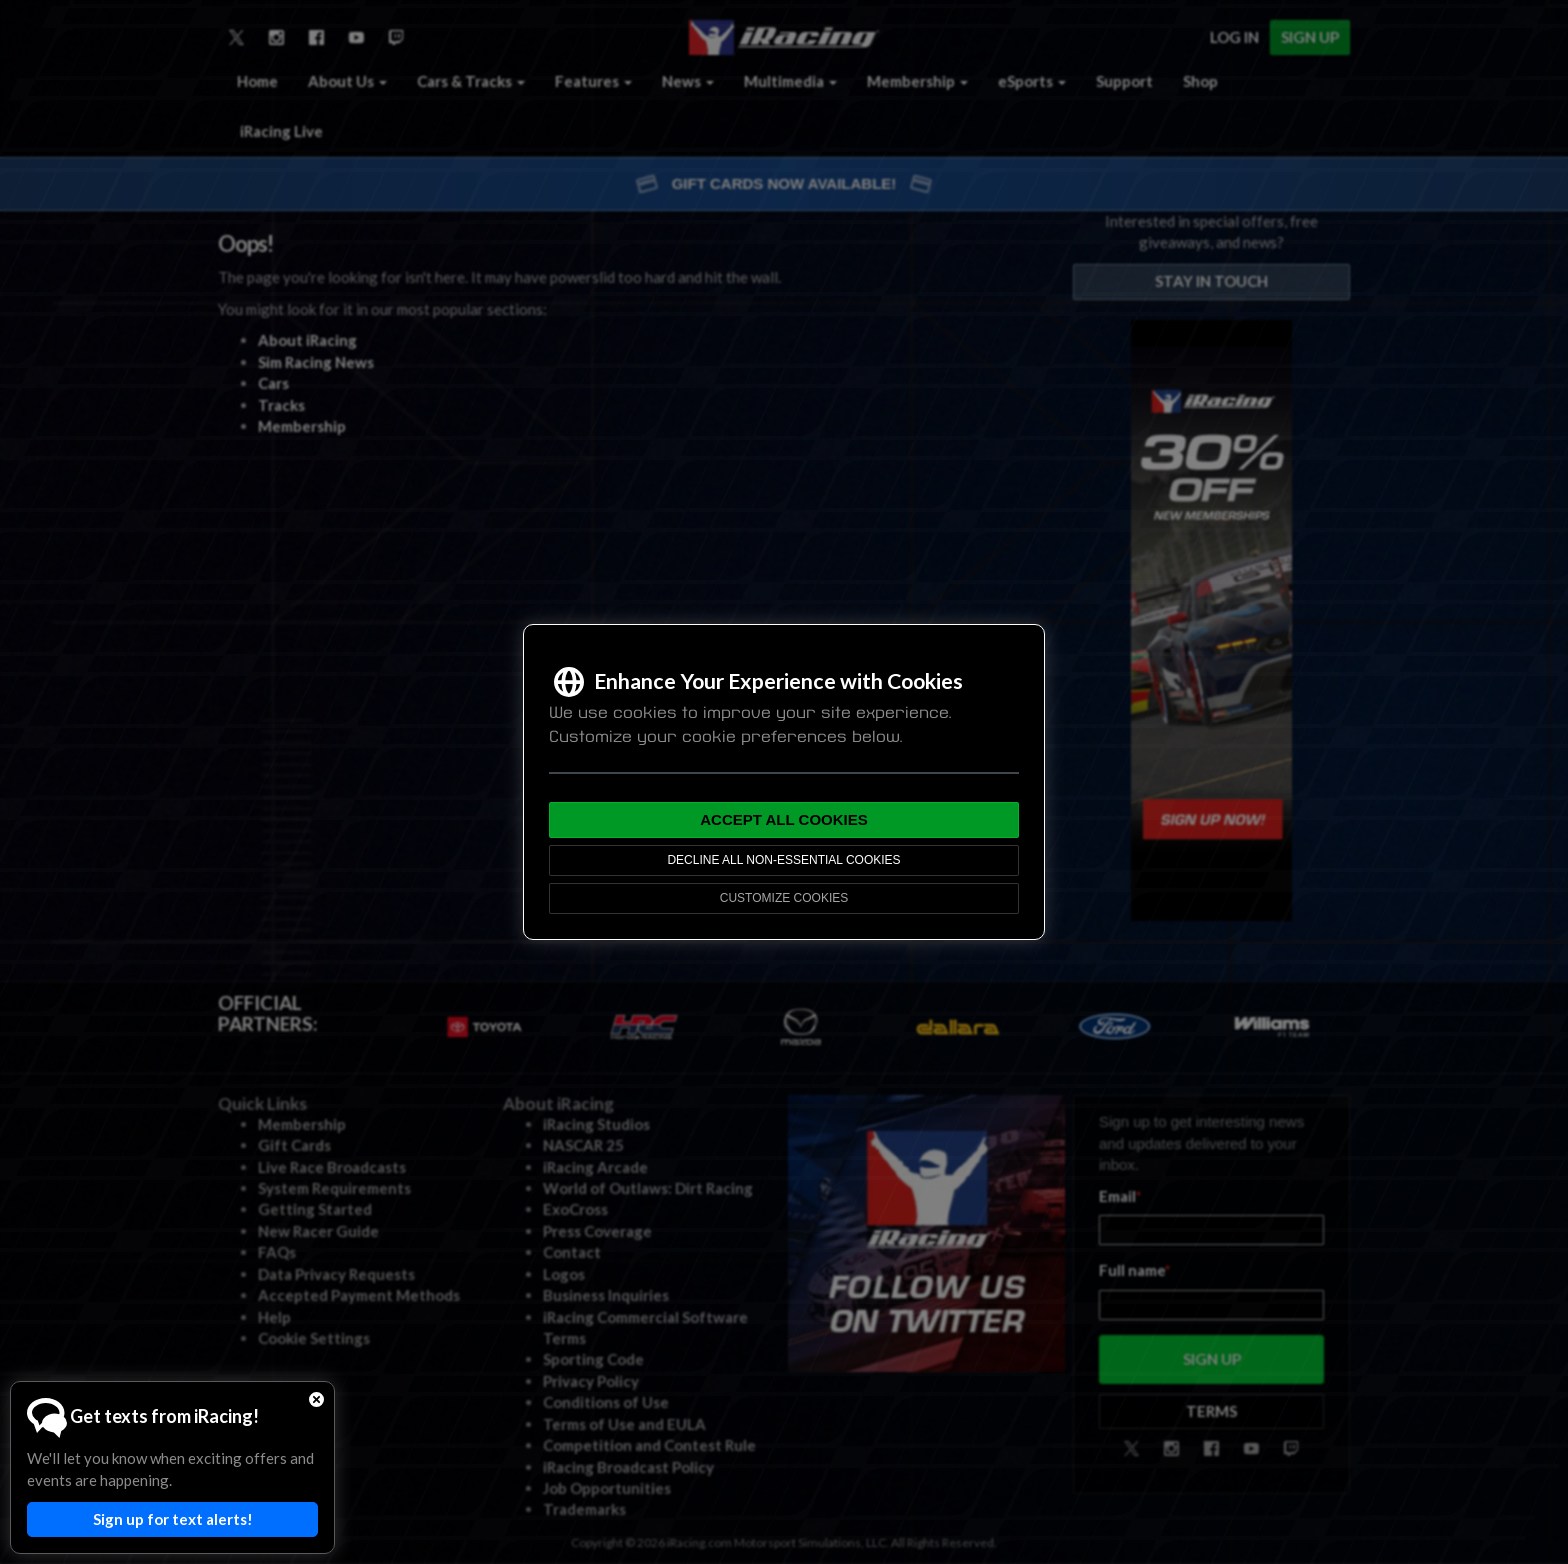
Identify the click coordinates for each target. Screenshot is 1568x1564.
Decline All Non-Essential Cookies (783, 860)
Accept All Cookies (784, 819)
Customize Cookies (784, 898)
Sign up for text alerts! (173, 1519)
